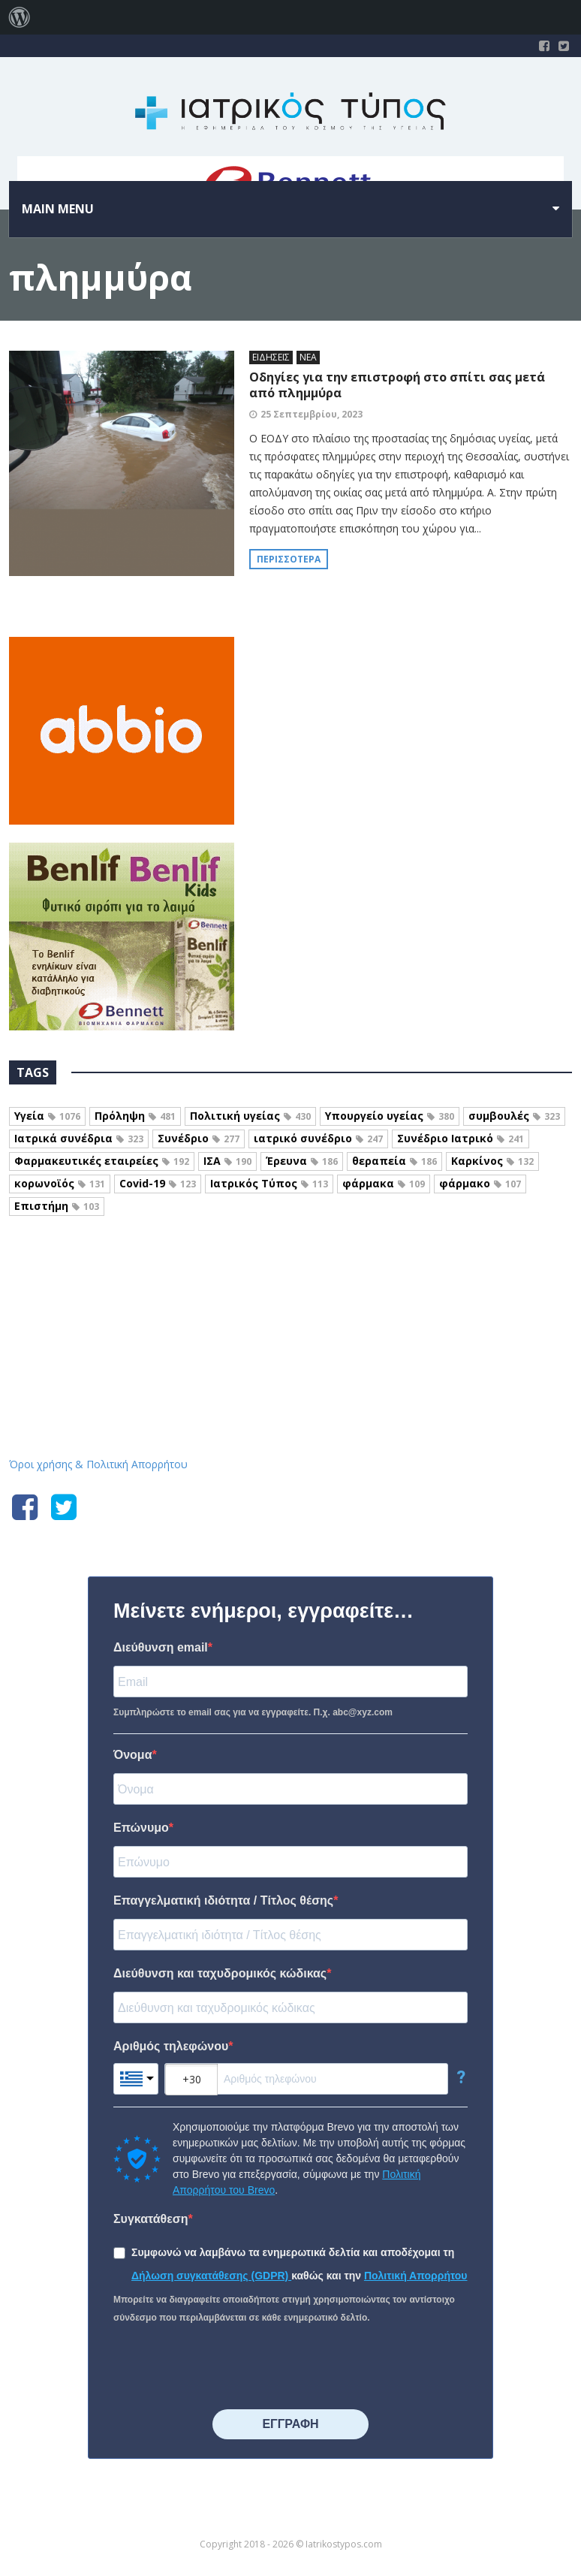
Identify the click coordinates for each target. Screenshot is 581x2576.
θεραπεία (394, 1161)
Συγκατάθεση (150, 2219)
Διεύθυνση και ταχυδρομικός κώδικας (220, 1973)
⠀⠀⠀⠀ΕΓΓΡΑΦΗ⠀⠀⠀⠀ (290, 2424)
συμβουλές (514, 1116)
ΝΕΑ (308, 357)
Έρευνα (302, 1161)
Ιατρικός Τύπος (269, 1183)
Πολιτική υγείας (250, 1116)
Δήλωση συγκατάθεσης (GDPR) (211, 2276)
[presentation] (227, 2368)
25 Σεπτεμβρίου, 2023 (311, 414)
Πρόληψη (135, 1116)
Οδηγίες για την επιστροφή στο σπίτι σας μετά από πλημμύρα (397, 385)
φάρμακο (480, 1183)
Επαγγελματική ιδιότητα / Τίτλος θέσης (223, 1900)
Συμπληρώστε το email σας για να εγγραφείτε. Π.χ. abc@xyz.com (253, 1712)
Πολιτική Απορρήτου (416, 2276)
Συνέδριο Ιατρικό (460, 1138)
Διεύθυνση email (160, 1647)
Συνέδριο (198, 1138)
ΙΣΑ (227, 1161)
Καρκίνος (492, 1161)
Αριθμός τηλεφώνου (170, 2046)
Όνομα (132, 1754)
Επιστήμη (56, 1206)
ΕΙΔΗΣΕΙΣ (271, 357)
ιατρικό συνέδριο (318, 1138)
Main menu (58, 209)
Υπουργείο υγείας (389, 1116)
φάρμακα (383, 1183)
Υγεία (47, 1116)
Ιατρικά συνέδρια (78, 1138)
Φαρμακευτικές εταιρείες (101, 1161)
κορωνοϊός (59, 1183)
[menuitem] (19, 17)
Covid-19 (157, 1183)
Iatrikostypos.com (291, 1297)
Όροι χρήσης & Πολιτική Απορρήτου (98, 1464)
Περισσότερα (289, 559)
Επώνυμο (141, 1827)
